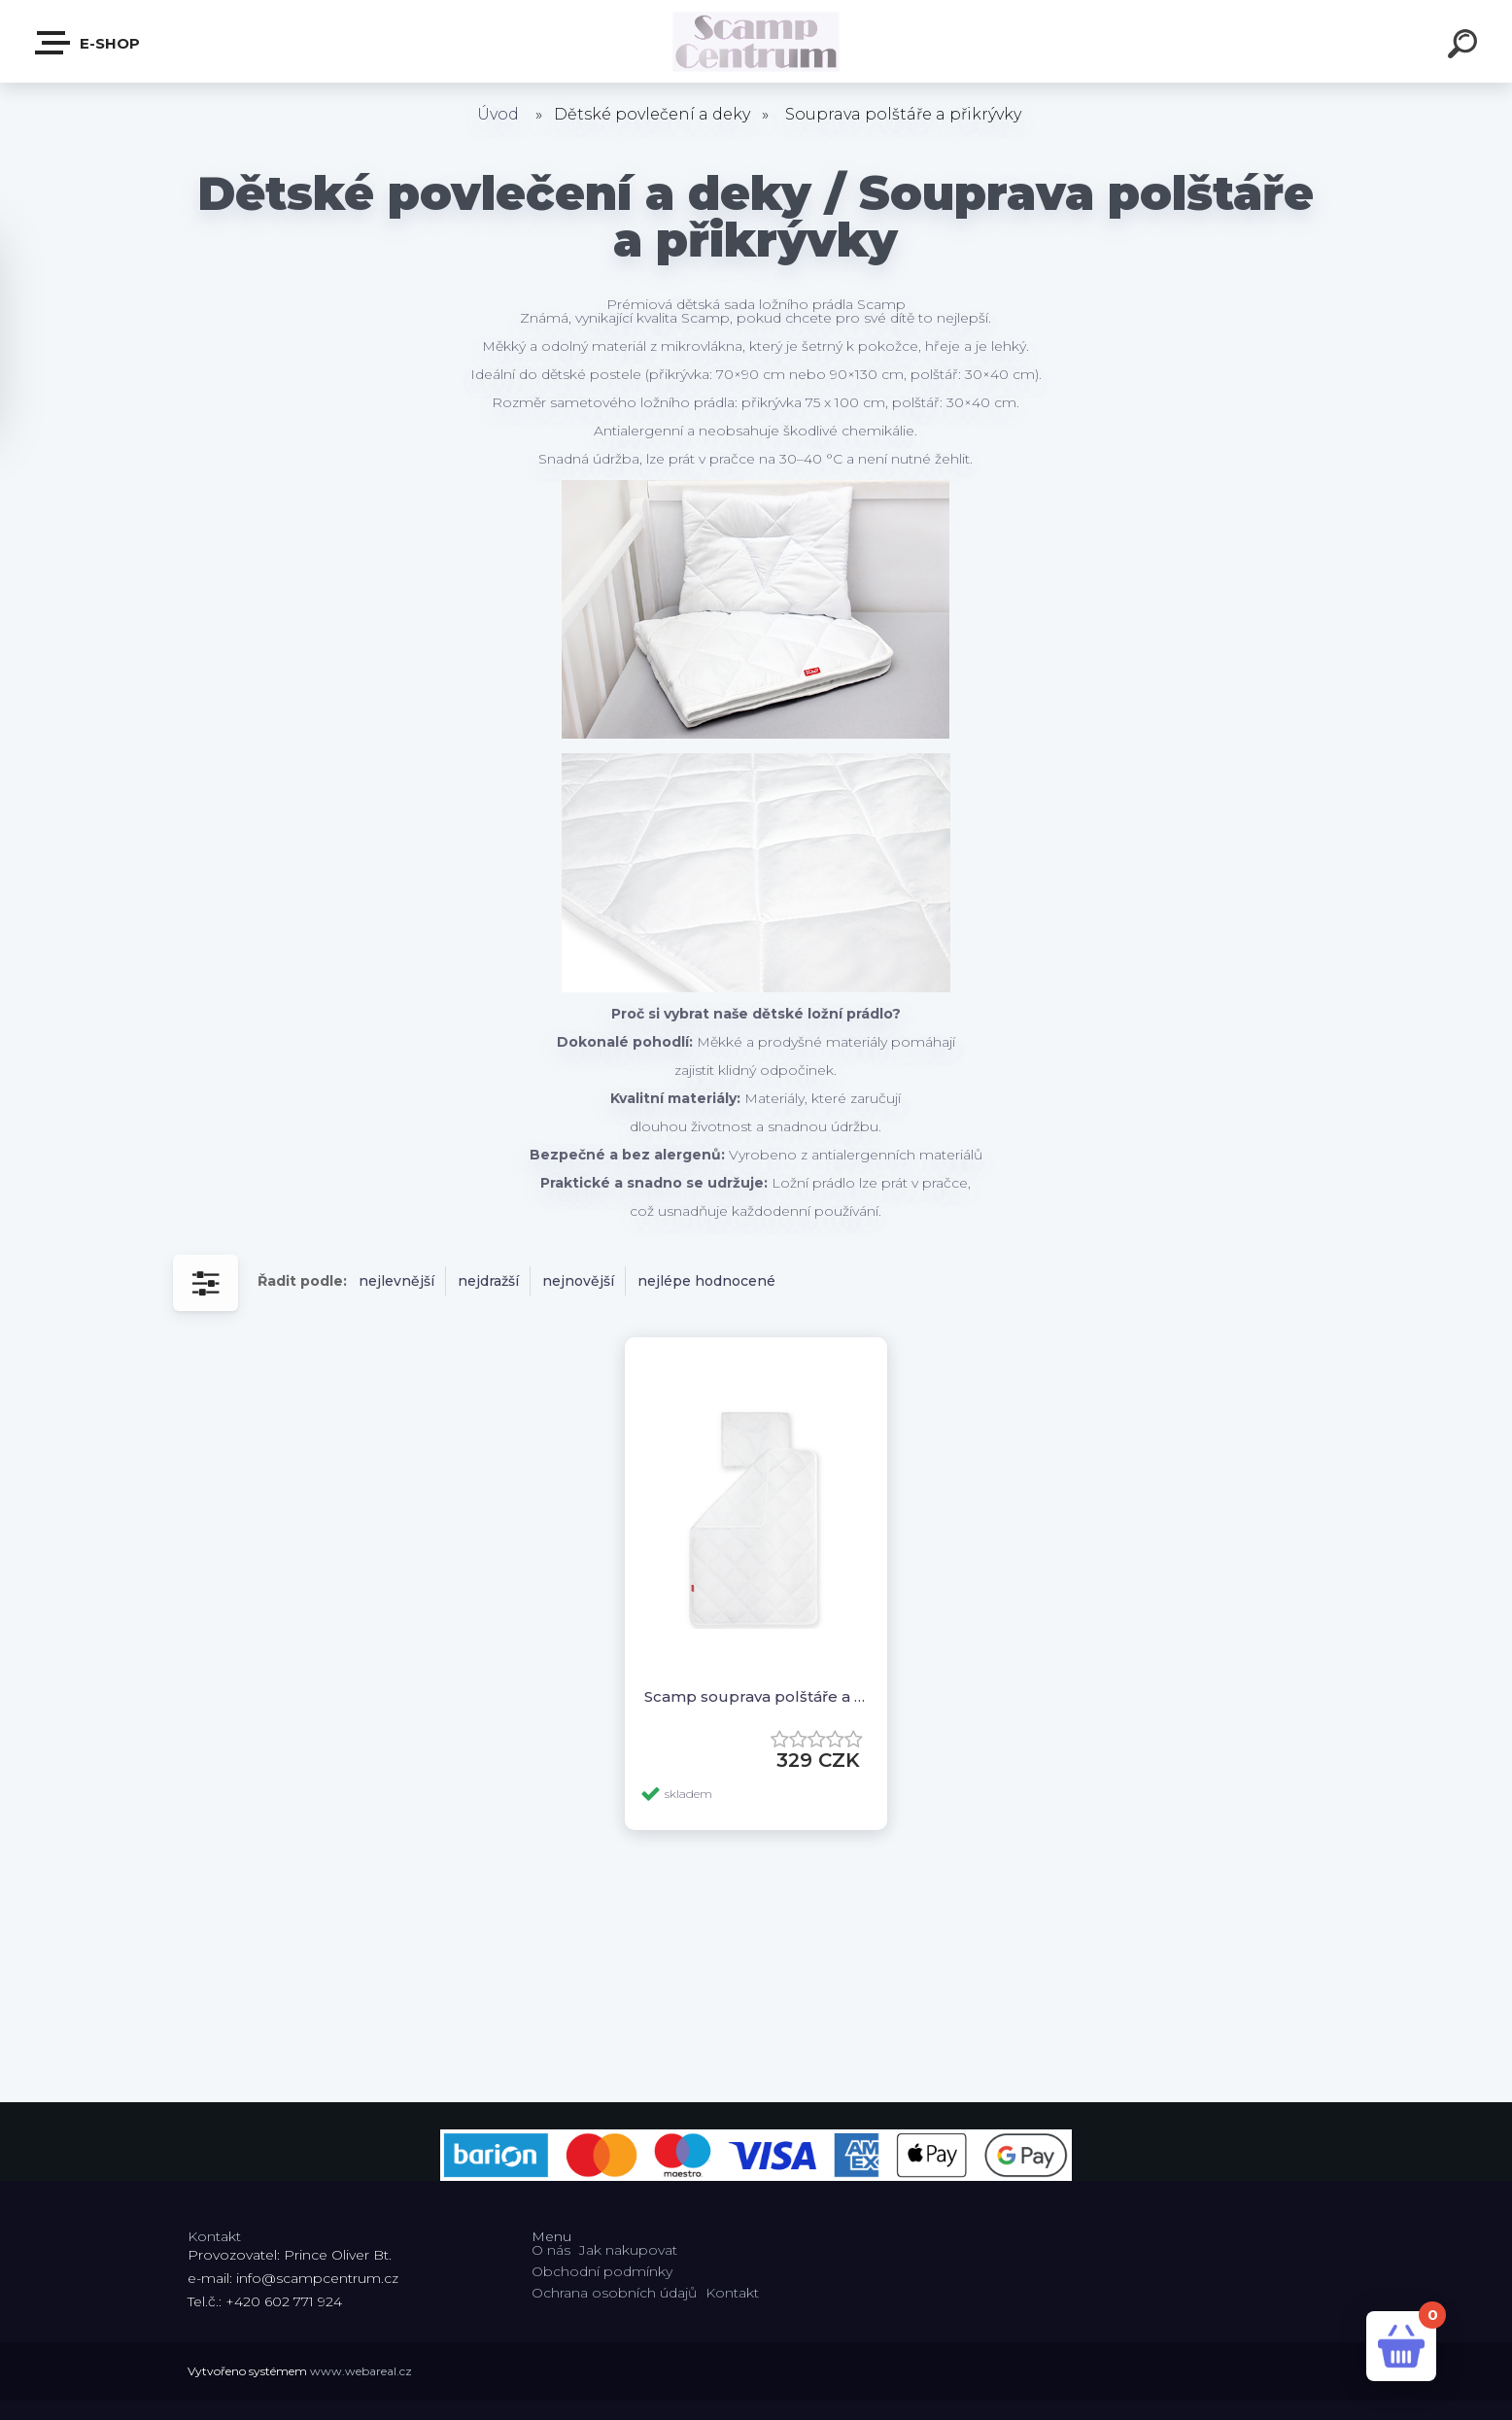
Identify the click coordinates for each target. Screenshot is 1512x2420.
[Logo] (756, 41)
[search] (1465, 46)
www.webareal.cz (361, 2371)
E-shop (88, 42)
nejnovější (578, 1281)
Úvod (498, 114)
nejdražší (488, 1281)
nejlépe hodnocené (706, 1281)
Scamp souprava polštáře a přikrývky (756, 1696)
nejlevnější (396, 1281)
